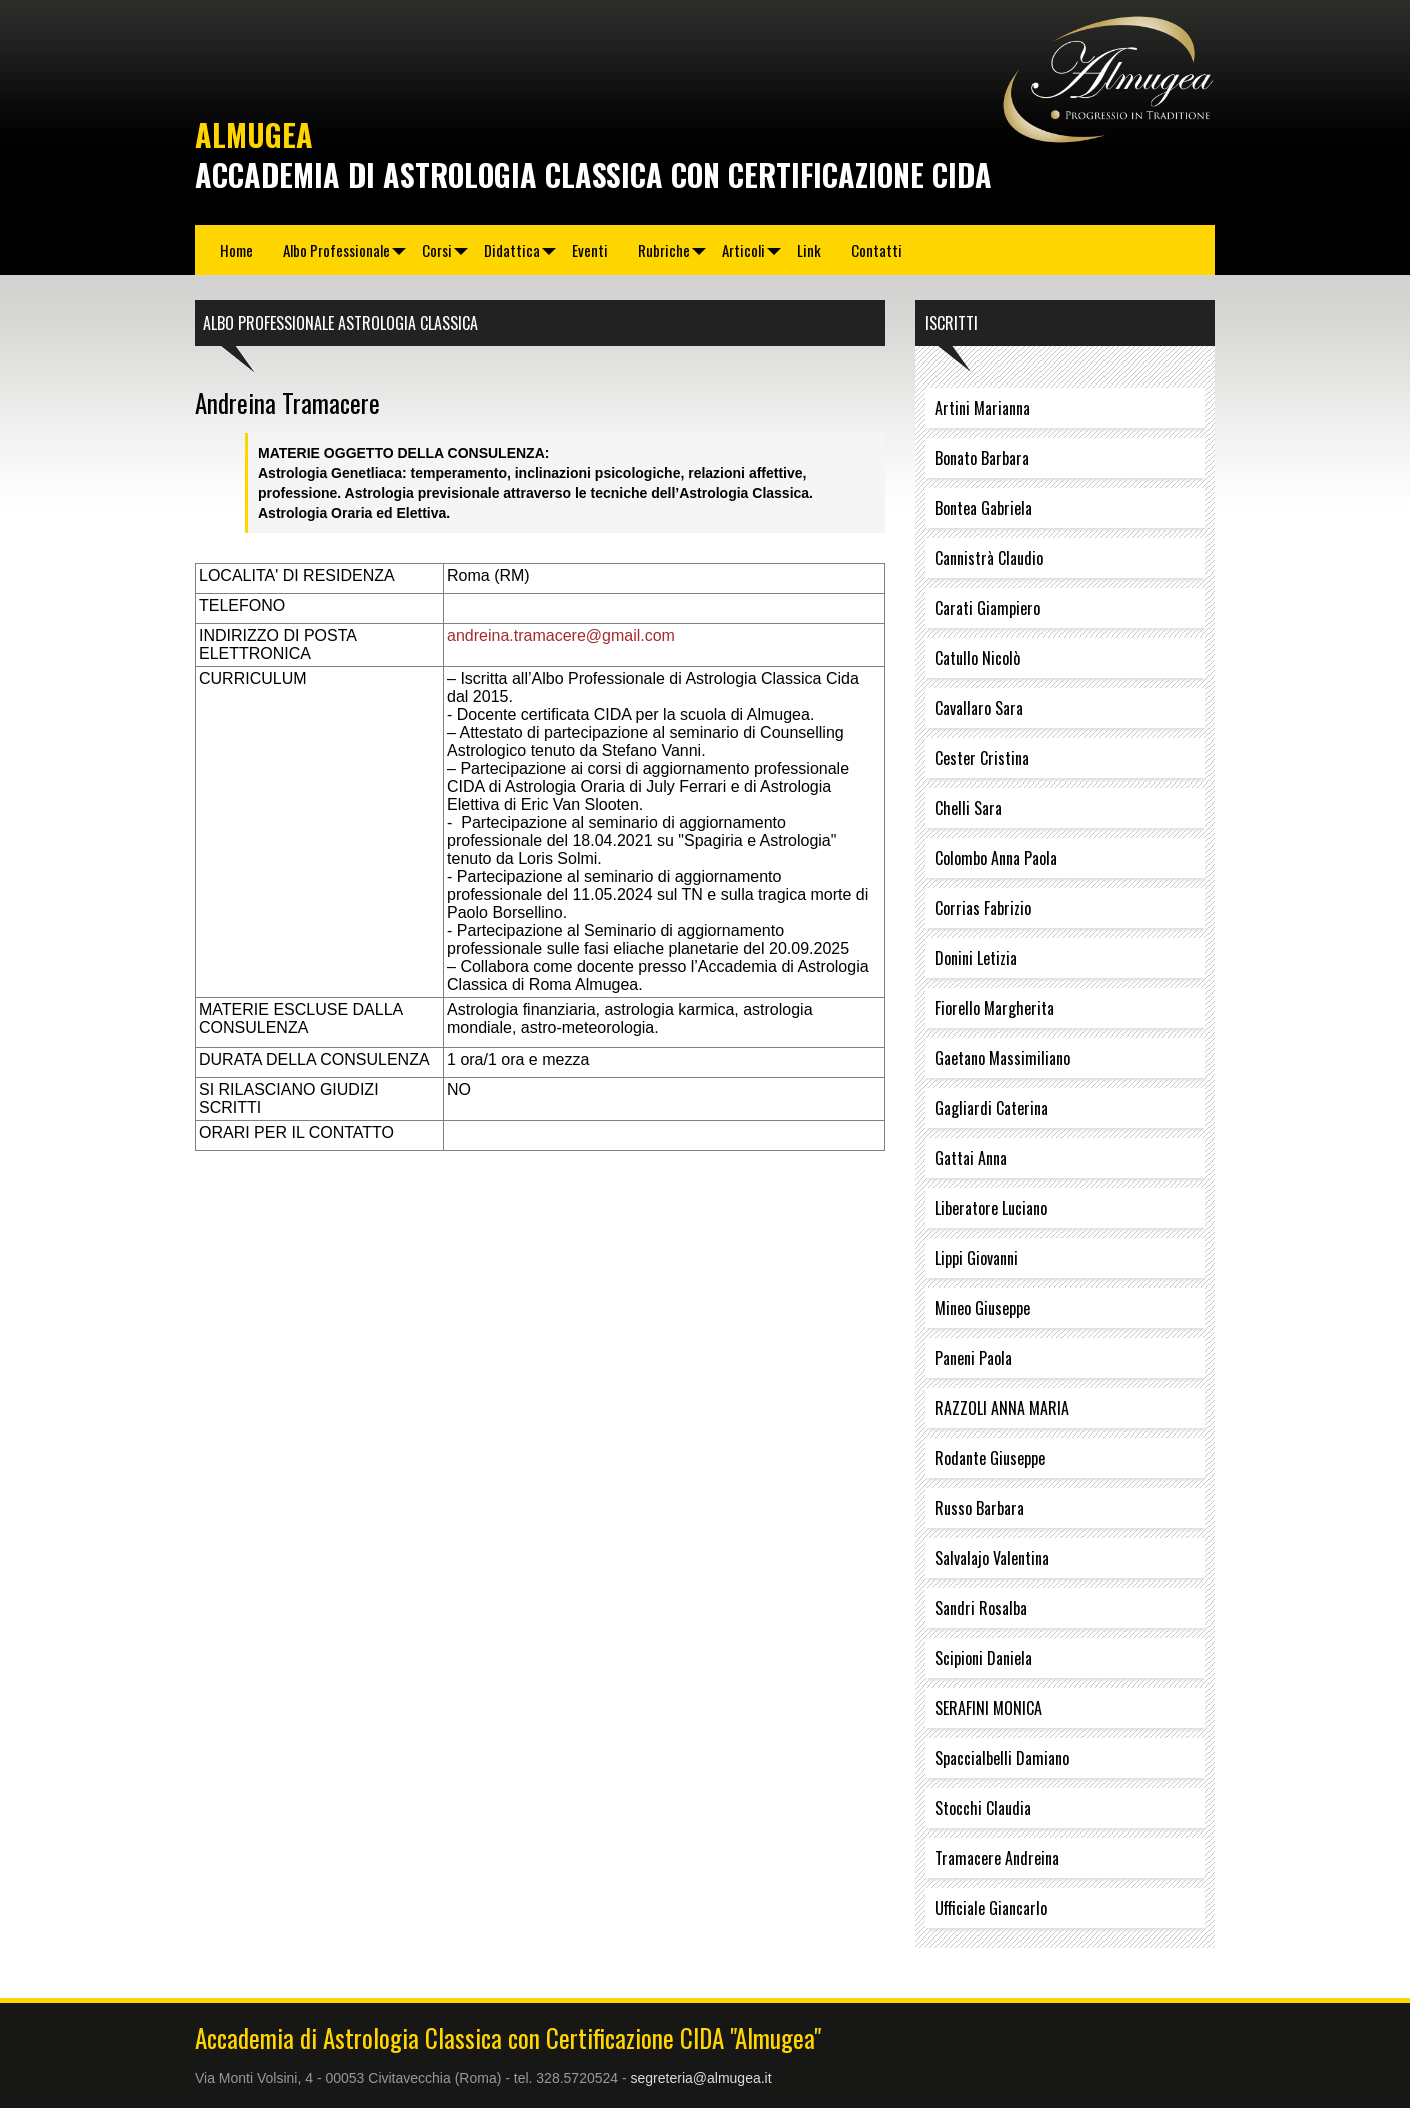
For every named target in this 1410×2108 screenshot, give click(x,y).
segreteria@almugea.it (701, 2078)
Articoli (743, 250)
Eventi (590, 250)
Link (809, 250)
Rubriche (664, 250)
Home (236, 250)
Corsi (437, 250)
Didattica (512, 250)
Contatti (876, 250)
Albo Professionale (336, 250)
